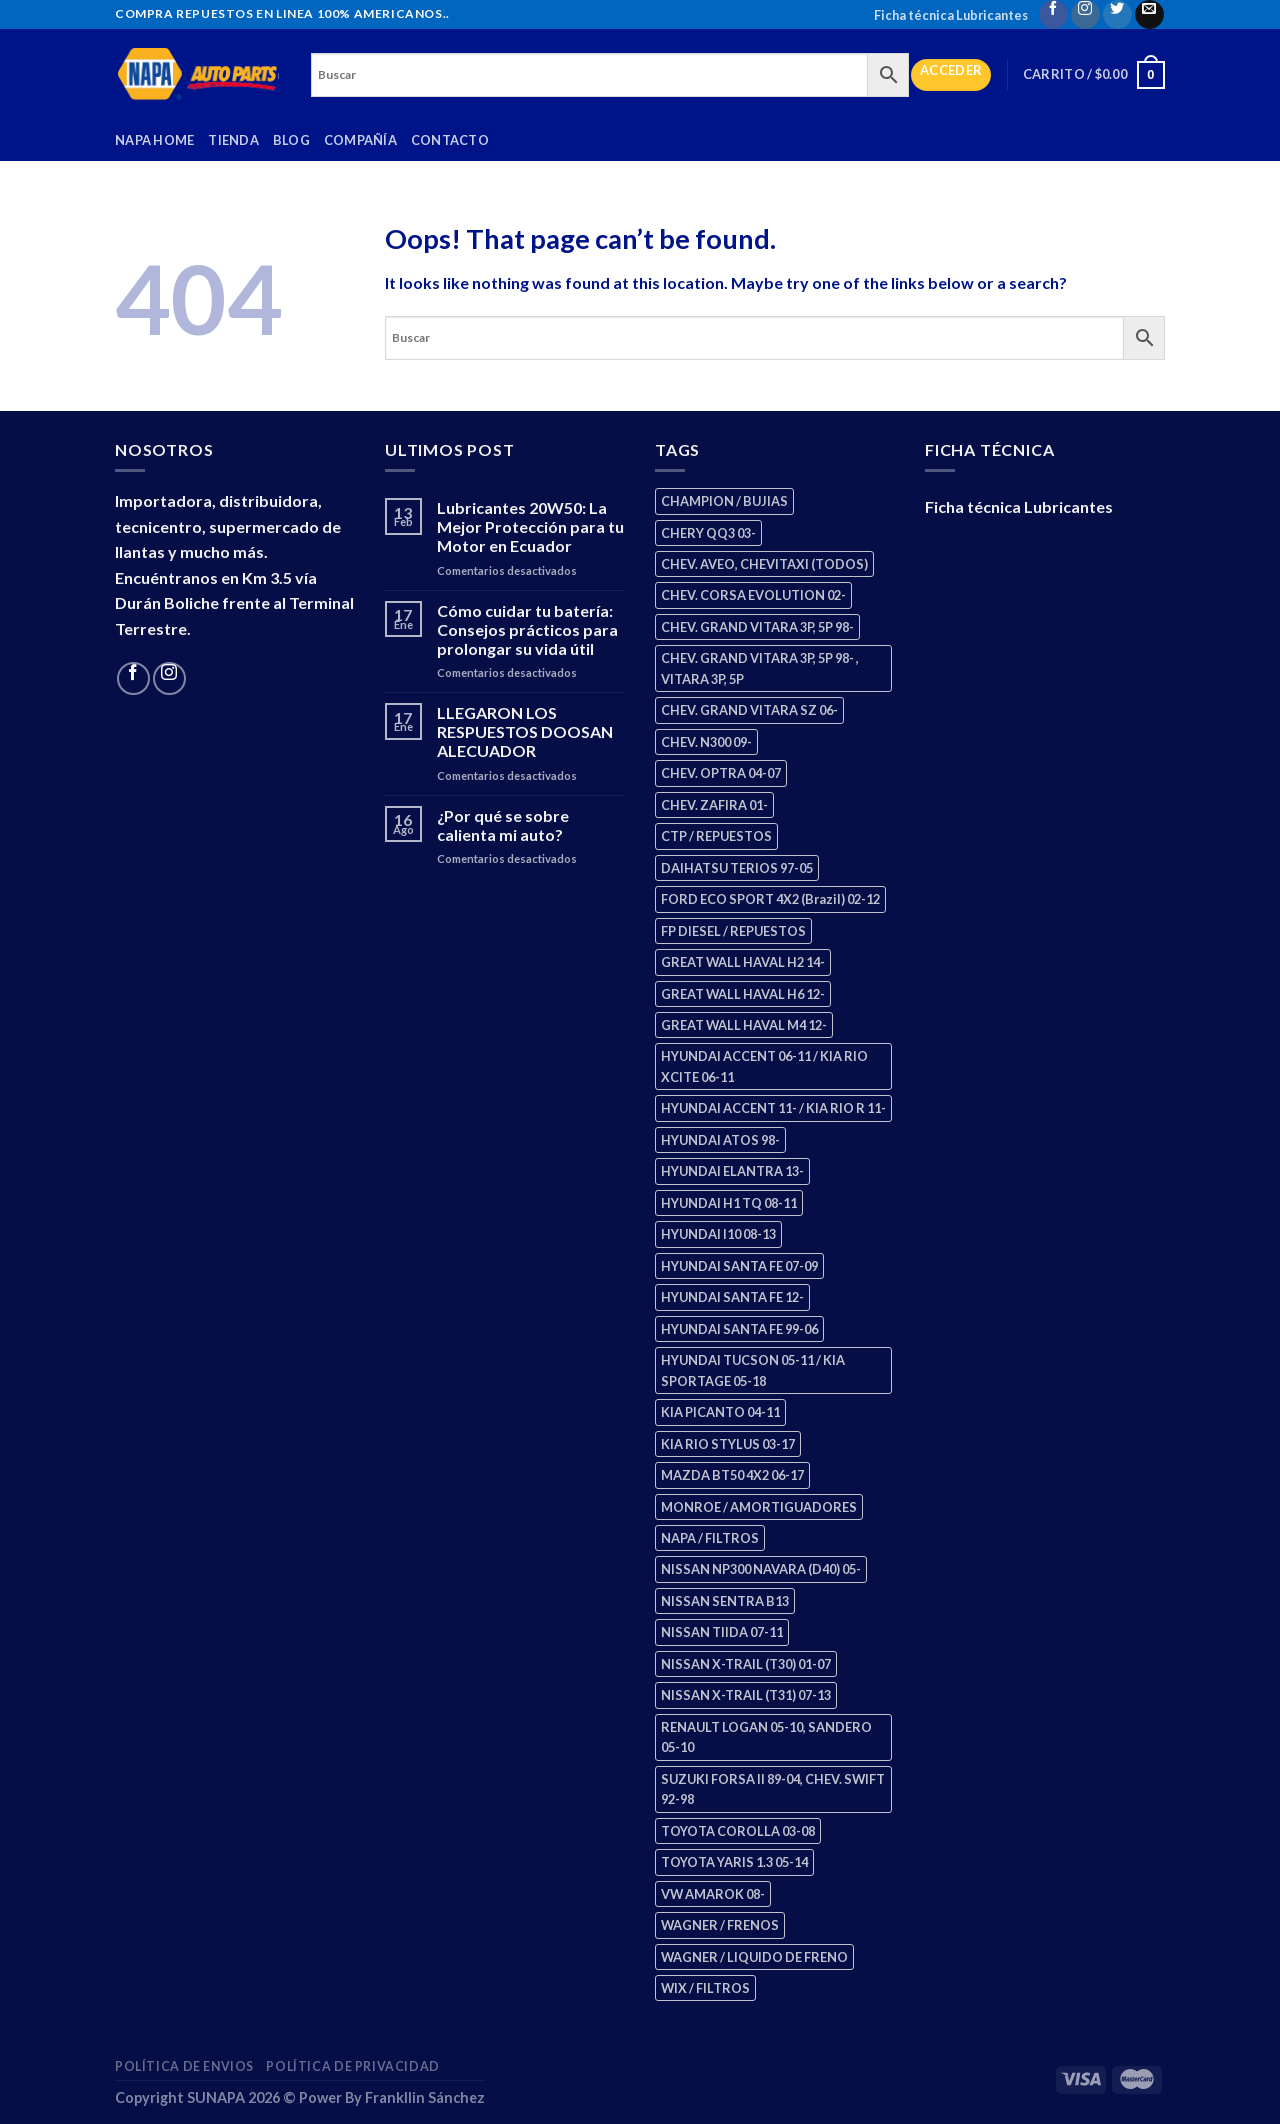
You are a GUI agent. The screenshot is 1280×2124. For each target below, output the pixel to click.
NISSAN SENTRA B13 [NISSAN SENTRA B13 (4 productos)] (725, 1601)
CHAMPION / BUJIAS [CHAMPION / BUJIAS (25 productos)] (724, 501)
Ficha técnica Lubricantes (951, 15)
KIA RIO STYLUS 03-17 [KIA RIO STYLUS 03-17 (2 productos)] (728, 1444)
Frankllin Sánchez (425, 2097)
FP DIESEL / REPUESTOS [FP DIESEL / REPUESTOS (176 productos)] (733, 931)
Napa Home (154, 140)
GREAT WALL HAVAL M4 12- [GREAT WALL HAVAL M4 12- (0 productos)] (744, 1025)
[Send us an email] (1149, 14)
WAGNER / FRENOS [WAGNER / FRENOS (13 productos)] (720, 1925)
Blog (291, 140)
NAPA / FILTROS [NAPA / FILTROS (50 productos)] (710, 1538)
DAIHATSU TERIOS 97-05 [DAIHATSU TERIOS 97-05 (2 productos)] (737, 868)
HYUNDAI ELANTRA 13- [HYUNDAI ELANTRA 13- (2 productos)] (732, 1171)
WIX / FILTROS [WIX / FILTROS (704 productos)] (705, 1988)
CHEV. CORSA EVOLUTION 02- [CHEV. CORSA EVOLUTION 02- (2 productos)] (753, 595)
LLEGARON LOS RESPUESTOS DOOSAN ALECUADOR (525, 731)
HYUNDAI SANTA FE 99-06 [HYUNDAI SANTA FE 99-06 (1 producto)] (739, 1329)
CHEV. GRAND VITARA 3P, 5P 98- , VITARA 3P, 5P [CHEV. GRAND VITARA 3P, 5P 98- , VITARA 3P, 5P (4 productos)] (760, 668)
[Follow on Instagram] (1085, 14)
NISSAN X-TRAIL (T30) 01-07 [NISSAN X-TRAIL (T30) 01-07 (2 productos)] (746, 1664)
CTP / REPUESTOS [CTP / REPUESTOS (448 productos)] (716, 836)
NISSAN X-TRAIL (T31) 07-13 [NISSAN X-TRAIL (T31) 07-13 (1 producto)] (746, 1695)
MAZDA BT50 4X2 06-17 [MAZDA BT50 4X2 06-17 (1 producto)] (732, 1475)
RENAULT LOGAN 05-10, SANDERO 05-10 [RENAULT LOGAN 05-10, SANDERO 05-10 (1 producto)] (766, 1737)
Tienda (233, 140)
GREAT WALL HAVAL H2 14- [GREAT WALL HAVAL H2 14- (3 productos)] (743, 962)
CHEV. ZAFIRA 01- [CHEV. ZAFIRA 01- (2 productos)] (714, 805)
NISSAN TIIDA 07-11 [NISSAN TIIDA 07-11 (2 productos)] (722, 1632)
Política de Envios (184, 2066)
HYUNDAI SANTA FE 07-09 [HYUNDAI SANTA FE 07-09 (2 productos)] (739, 1266)
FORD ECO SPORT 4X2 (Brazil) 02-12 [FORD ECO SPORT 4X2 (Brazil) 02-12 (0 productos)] (770, 899)
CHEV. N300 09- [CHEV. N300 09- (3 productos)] (706, 742)
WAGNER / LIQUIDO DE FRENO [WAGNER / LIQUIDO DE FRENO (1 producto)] (754, 1957)
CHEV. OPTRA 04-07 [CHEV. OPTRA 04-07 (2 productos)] (721, 773)
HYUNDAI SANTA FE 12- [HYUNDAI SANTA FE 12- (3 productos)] (732, 1297)
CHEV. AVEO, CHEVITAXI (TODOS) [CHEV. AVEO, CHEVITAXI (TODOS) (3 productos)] (764, 564)
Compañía (360, 140)
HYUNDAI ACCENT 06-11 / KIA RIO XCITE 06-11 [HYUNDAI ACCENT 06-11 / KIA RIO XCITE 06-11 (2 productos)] (764, 1066)
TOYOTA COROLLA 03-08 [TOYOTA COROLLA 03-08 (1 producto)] (738, 1831)
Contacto (450, 140)
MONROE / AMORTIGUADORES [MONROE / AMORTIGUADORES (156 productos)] (759, 1507)
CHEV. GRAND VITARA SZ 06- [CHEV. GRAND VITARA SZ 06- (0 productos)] (749, 710)
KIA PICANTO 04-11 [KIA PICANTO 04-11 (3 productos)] (720, 1412)
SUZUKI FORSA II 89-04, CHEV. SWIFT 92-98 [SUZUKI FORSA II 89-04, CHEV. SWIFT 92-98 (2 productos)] (773, 1789)
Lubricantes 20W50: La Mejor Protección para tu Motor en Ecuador (530, 526)
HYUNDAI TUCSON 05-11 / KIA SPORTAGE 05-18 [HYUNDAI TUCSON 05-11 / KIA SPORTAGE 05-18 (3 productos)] (753, 1370)
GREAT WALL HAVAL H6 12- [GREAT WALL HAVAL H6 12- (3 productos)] (743, 994)
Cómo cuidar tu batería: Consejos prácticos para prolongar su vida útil (527, 629)
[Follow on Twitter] (1117, 14)
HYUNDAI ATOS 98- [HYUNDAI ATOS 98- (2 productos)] (720, 1140)
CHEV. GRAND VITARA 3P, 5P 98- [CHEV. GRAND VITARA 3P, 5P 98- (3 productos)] (757, 627)
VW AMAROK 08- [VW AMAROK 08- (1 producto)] (713, 1894)
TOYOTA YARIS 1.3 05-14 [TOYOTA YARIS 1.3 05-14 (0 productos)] (734, 1862)
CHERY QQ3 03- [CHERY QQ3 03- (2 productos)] (708, 533)
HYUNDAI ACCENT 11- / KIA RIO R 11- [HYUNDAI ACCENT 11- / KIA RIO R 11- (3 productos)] (773, 1108)
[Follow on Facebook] (1053, 14)
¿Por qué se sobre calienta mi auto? (503, 825)
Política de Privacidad (352, 2066)
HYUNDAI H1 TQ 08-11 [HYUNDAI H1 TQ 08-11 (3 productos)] (729, 1203)
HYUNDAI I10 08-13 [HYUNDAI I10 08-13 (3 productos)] (718, 1234)
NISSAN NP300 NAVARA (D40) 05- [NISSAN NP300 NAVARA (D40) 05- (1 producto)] (761, 1569)
